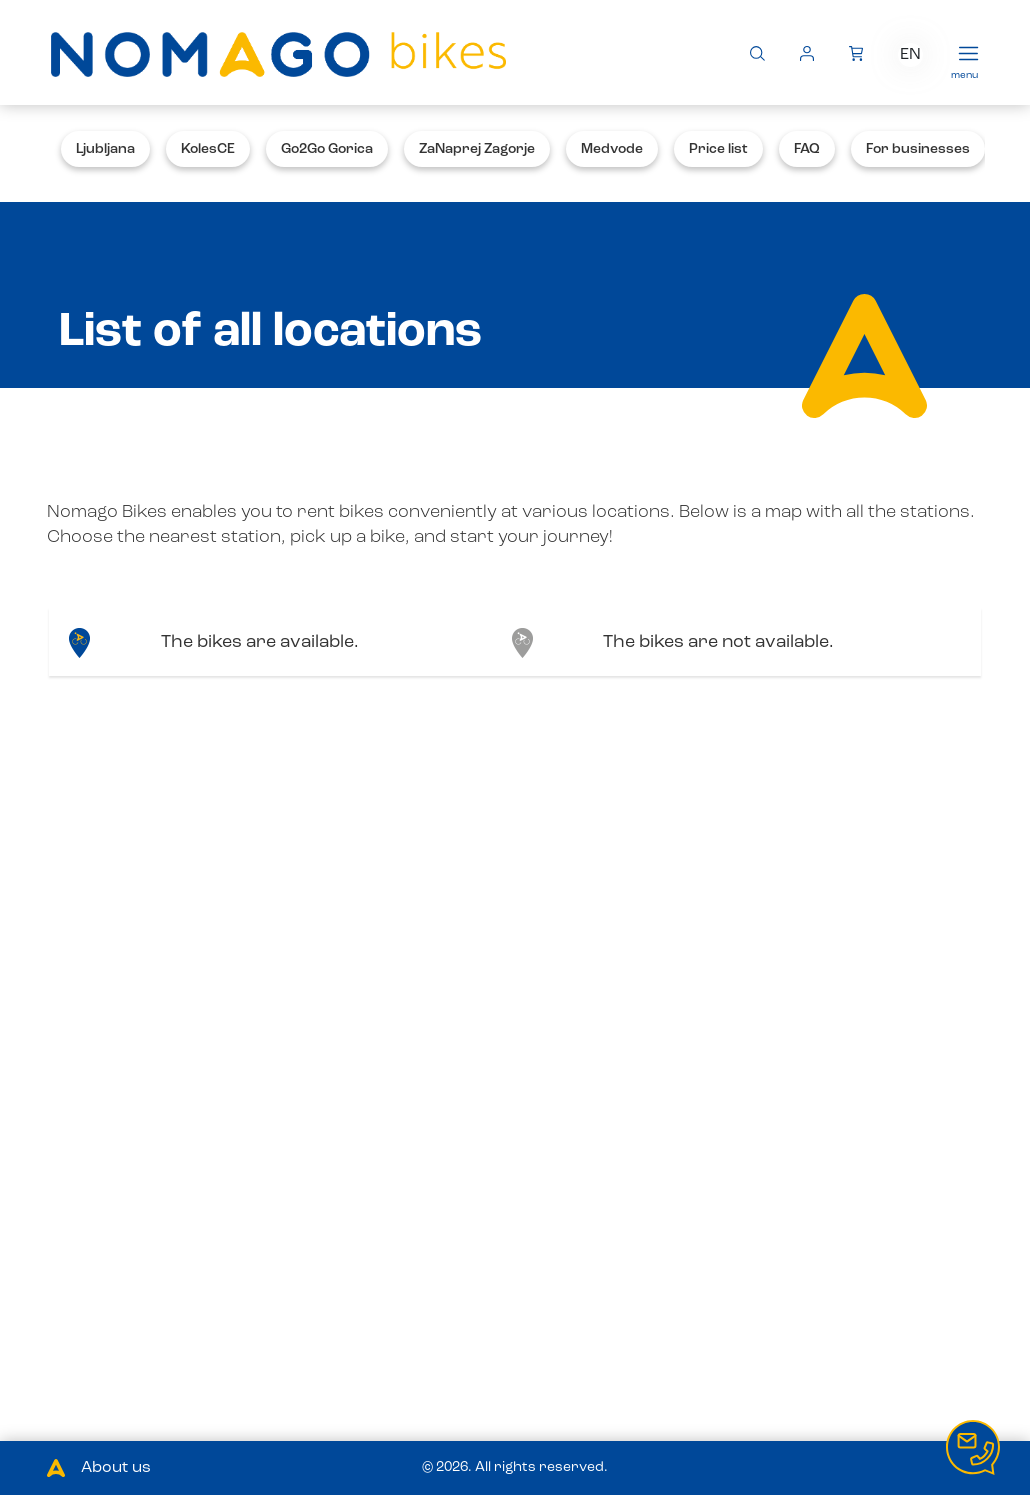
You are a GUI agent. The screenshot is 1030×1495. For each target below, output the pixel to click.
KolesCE (208, 149)
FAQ (807, 149)
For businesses (918, 149)
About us (116, 1468)
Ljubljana (105, 149)
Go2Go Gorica (327, 149)
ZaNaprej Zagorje (477, 149)
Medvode (612, 149)
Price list (718, 149)
